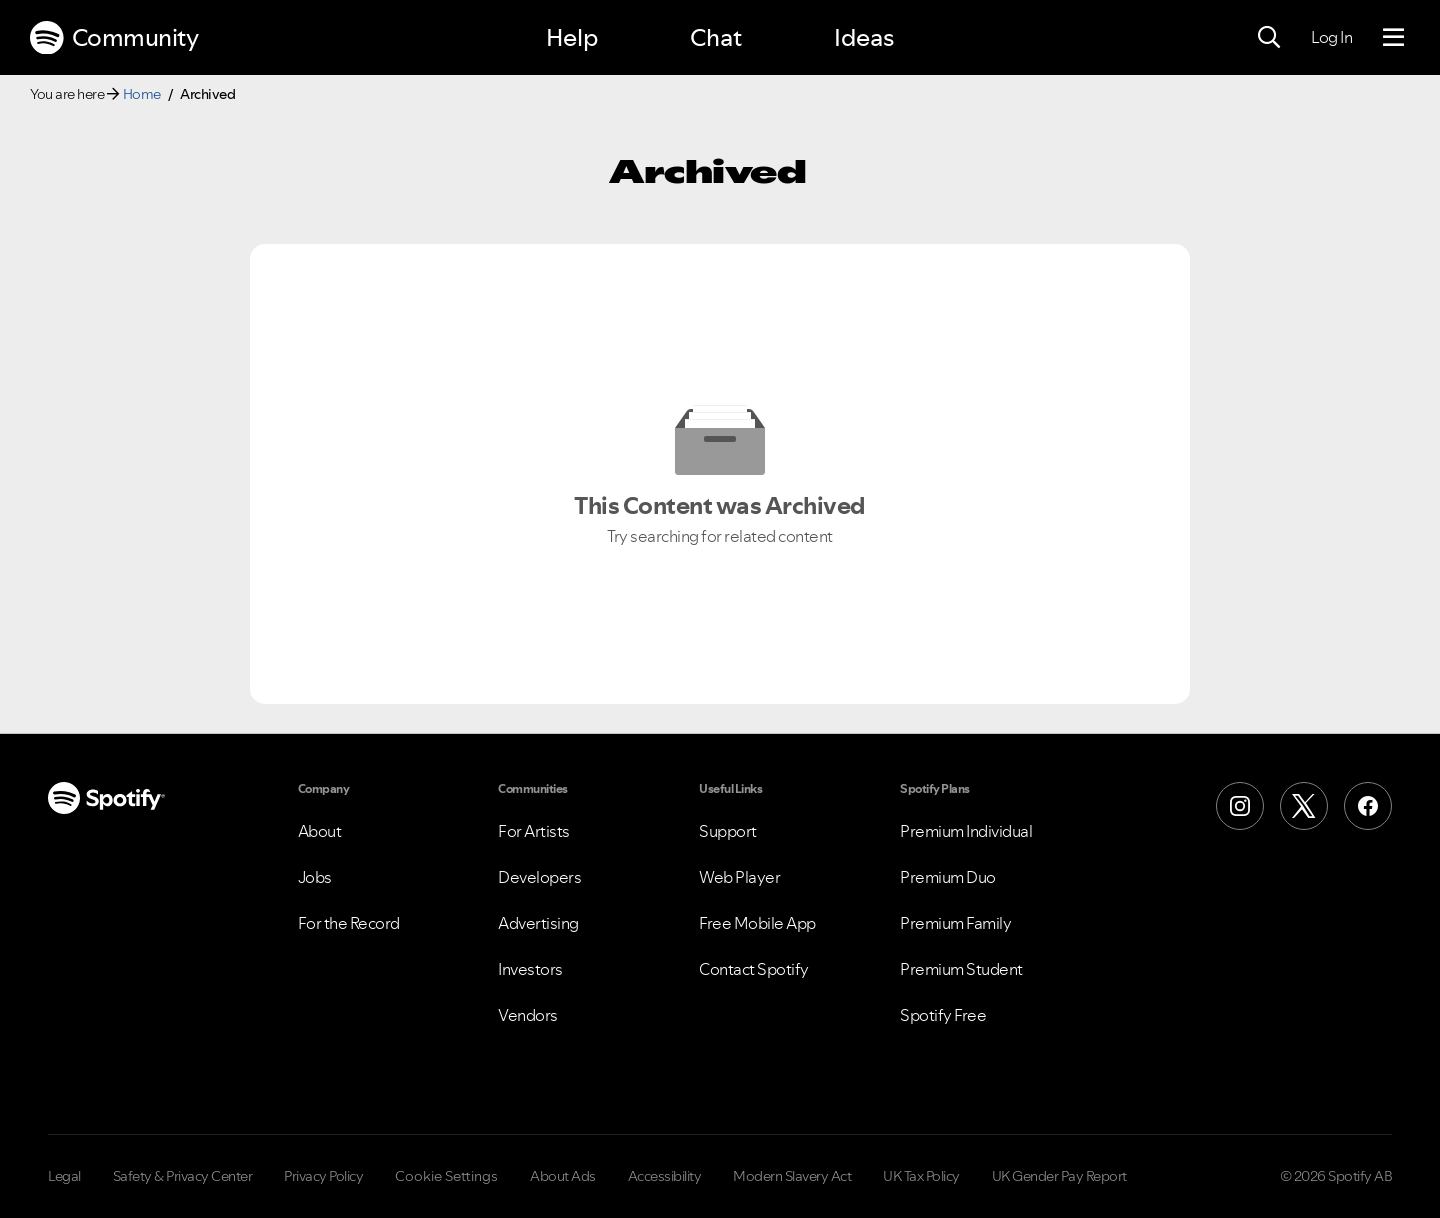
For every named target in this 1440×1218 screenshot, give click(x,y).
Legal (64, 1176)
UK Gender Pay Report (1059, 1176)
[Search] (1269, 38)
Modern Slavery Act (792, 1176)
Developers (539, 877)
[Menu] (1393, 38)
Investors (530, 969)
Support (728, 831)
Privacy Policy (323, 1176)
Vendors (528, 1015)
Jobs (315, 877)
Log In (1331, 37)
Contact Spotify (754, 969)
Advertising (538, 923)
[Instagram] (1240, 806)
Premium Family (955, 923)
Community (114, 38)
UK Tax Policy (921, 1176)
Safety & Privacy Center (183, 1176)
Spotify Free (943, 1015)
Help (572, 37)
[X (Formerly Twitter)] (1304, 806)
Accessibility (665, 1176)
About (320, 831)
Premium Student (961, 969)
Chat (716, 37)
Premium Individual (966, 831)
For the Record (349, 923)
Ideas (864, 37)
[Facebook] (1368, 806)
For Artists (534, 831)
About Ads (563, 1176)
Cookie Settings (446, 1176)
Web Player (739, 877)
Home (142, 94)
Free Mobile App (757, 923)
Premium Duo (948, 877)
